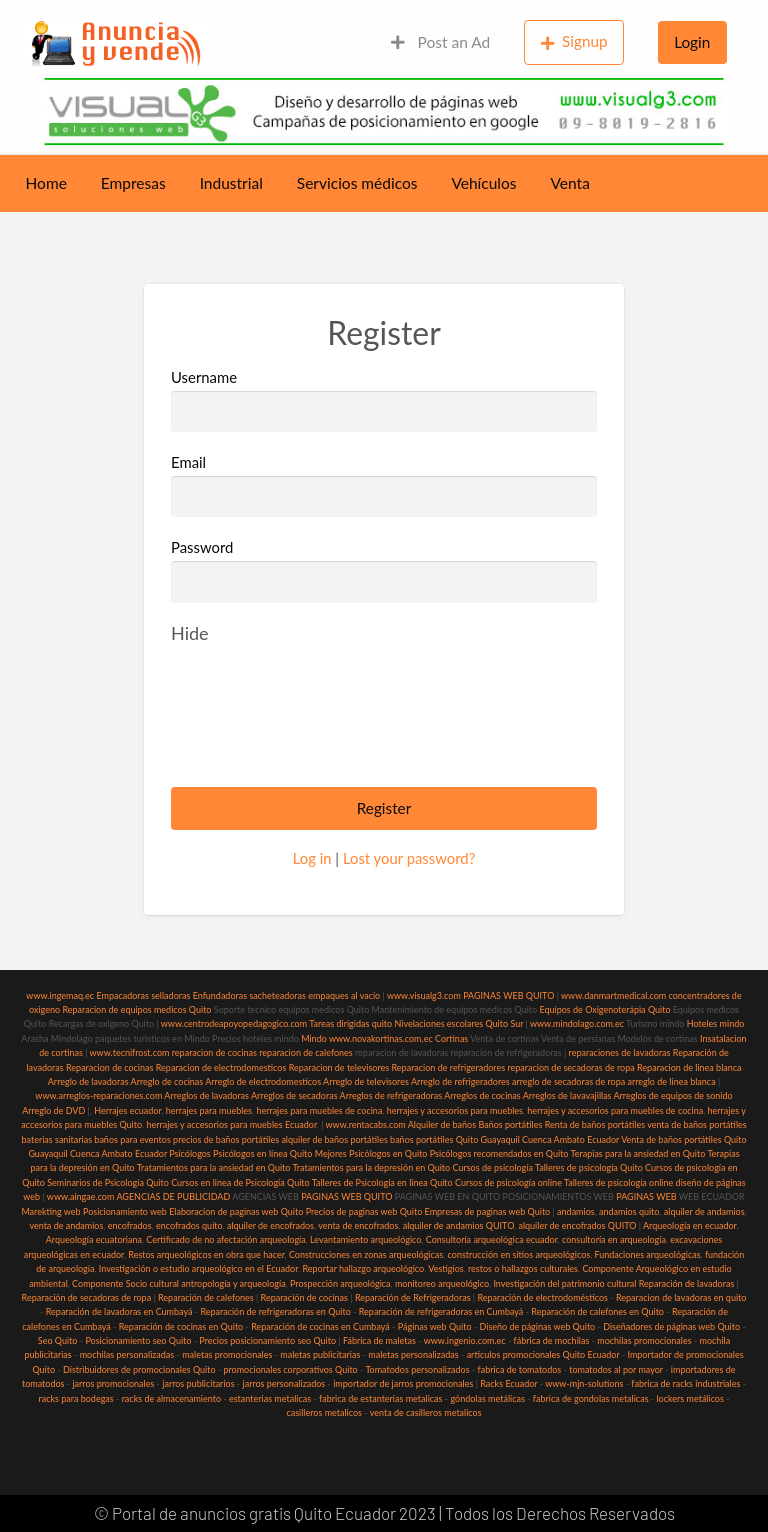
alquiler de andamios (704, 1211)
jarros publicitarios (198, 1383)
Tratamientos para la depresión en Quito (371, 1167)
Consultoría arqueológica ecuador (492, 1239)
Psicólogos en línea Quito (262, 1153)
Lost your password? (409, 858)
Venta (570, 183)
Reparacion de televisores (339, 1067)
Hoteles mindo (716, 1023)
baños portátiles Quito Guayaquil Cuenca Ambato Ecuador (504, 1139)
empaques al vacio (344, 995)
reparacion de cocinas (214, 1052)
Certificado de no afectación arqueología (225, 1239)
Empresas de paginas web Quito (488, 1211)
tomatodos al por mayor (616, 1369)
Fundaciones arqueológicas (648, 1254)
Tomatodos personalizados (417, 1369)
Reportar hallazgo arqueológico (363, 1268)
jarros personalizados (284, 1383)
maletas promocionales (227, 1354)
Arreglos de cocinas (482, 1095)
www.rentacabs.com (366, 1124)
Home (46, 183)
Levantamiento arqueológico (365, 1239)
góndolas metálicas (487, 1398)
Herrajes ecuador (127, 1110)
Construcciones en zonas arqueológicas (366, 1254)
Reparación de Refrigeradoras (413, 1297)
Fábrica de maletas (379, 1340)
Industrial (231, 183)
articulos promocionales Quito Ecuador (543, 1354)
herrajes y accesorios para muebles (453, 1110)
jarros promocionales (113, 1383)
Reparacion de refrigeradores (449, 1067)
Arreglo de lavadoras (88, 1081)
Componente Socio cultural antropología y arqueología (179, 1283)
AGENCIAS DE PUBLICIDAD (173, 1196)
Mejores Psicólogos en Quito (371, 1153)
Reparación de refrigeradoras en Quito (275, 1311)
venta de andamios (66, 1225)
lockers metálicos (690, 1398)
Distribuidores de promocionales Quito (139, 1369)
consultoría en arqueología (614, 1239)
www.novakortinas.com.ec (381, 1038)
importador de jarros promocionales (403, 1383)
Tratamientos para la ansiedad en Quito (214, 1167)
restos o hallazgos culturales (523, 1268)
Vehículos (483, 183)
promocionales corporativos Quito (290, 1369)
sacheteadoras (277, 995)
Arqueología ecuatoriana (94, 1239)
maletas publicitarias (320, 1354)
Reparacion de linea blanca (689, 1067)
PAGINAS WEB (646, 1196)
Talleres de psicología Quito (589, 1167)
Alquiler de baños (442, 1124)
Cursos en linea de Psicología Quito (240, 1182)
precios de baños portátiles (226, 1139)
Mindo (315, 1038)
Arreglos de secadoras (294, 1095)
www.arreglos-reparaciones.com (99, 1095)
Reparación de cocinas (304, 1297)
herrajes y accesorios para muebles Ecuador (231, 1124)
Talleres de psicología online (618, 1182)
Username (384, 400)
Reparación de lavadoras (687, 1283)
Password (202, 547)
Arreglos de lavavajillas (567, 1095)
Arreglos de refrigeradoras (391, 1095)
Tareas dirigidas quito (350, 1023)
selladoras (170, 995)
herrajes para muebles (209, 1110)
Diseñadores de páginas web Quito (671, 1326)
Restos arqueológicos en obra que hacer (206, 1254)
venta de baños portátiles (697, 1124)
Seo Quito (58, 1340)
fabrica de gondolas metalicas (591, 1398)
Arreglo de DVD (53, 1110)
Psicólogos (189, 1153)
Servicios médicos (357, 183)
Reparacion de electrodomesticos (221, 1067)
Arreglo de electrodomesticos (263, 1081)
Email (384, 485)
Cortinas (451, 1038)
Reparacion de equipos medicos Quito (136, 1009)
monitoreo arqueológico (442, 1283)
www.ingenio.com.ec (465, 1340)
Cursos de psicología (492, 1167)
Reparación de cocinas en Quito (181, 1326)
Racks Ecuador (508, 1383)
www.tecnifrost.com (130, 1052)
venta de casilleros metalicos (426, 1412)
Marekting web (50, 1211)
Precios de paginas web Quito (364, 1211)
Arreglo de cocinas (167, 1081)
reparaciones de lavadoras (620, 1052)
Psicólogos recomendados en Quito (499, 1153)
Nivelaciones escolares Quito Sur (458, 1023)
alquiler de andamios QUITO (458, 1225)
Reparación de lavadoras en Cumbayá (119, 1311)
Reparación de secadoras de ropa (87, 1297)
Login (692, 42)
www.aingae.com (81, 1196)
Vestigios (445, 1268)
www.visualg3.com (424, 995)
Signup (574, 41)
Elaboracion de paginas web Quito (236, 1211)
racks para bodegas (75, 1398)
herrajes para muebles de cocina (319, 1110)
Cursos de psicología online (508, 1182)
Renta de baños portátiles (595, 1124)
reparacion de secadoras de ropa (570, 1067)
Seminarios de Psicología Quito (108, 1182)
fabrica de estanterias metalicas (380, 1398)
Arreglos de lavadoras (206, 1095)
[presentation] (323, 731)
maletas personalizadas (413, 1354)
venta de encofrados (358, 1225)
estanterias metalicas (270, 1398)
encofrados (130, 1225)
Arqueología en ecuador (690, 1225)
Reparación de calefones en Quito (597, 1311)
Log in (312, 858)
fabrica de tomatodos (520, 1369)
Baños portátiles (510, 1124)
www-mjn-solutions (584, 1383)
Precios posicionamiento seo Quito (267, 1340)
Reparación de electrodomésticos (542, 1297)
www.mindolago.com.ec (577, 1023)
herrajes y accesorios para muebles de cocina (615, 1110)
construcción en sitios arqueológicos (519, 1254)
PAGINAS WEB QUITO (508, 995)
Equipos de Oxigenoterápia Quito (604, 1009)
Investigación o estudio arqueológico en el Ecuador (198, 1268)
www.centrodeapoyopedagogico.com (234, 1023)
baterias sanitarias (56, 1139)
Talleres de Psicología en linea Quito (382, 1182)
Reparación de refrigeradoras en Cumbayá (441, 1311)
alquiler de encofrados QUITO (577, 1225)
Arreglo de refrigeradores (460, 1081)
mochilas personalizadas (127, 1354)
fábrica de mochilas (552, 1340)
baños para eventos (132, 1139)
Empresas (133, 183)
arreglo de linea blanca (671, 1081)
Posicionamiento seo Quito (138, 1340)
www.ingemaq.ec (61, 995)
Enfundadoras (220, 995)
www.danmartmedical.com (613, 995)
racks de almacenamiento (171, 1398)
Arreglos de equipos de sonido (673, 1095)
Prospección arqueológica (340, 1283)
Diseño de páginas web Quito (538, 1326)
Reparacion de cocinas (109, 1067)
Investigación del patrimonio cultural (564, 1283)
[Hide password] (190, 633)
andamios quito (629, 1211)
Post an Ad (440, 42)
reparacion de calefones (305, 1052)
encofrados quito (189, 1225)
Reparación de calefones (206, 1297)
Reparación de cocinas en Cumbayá (320, 1326)
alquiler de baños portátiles (334, 1139)
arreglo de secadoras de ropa (568, 1081)
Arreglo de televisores (366, 1081)
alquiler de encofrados (270, 1225)
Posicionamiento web (125, 1211)
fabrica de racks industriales (685, 1383)
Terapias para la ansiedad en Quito (638, 1153)
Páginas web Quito (435, 1326)
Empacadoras (122, 995)
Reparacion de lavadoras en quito (681, 1297)
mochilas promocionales (644, 1340)
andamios (576, 1211)
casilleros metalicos (324, 1412)
